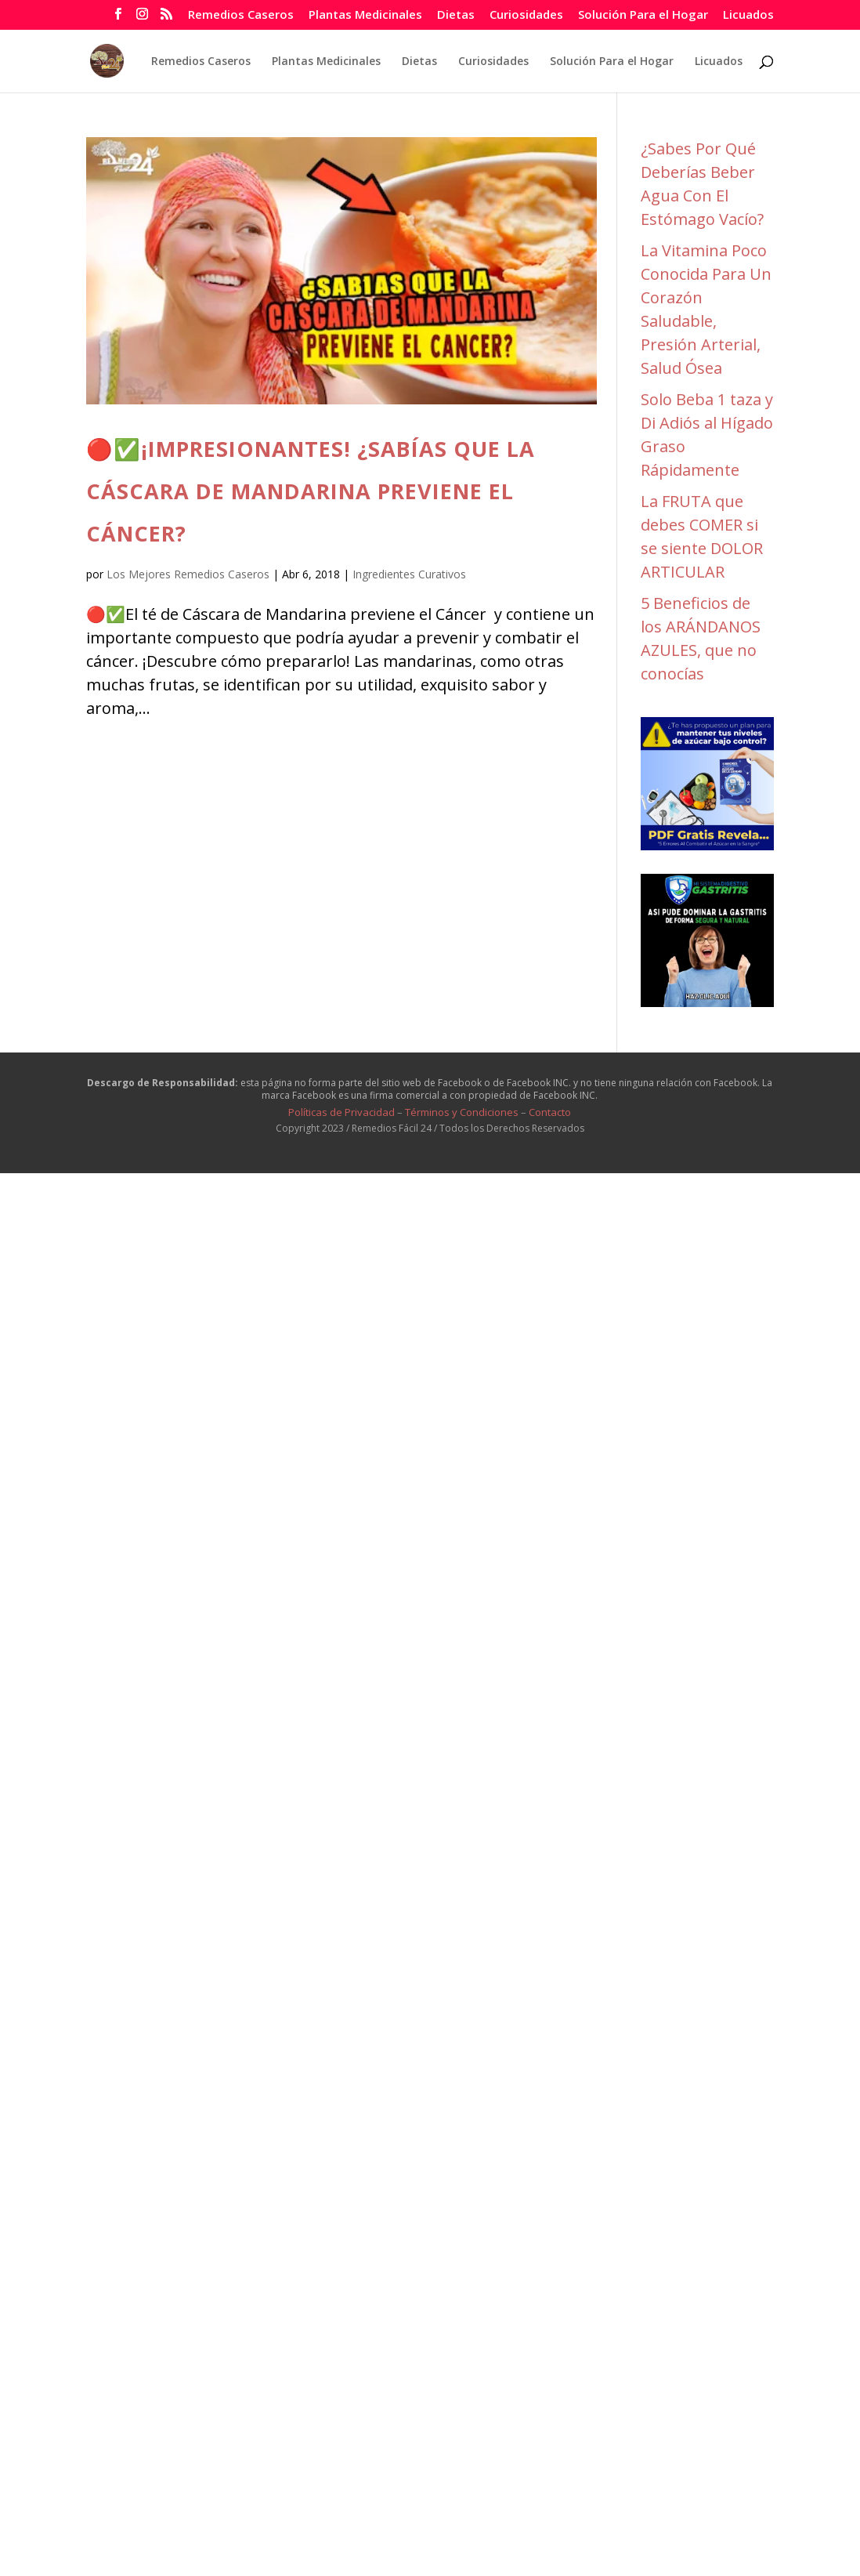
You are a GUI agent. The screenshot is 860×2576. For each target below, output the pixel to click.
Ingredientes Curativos (409, 574)
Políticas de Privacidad (341, 1112)
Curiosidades (526, 15)
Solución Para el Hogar (643, 15)
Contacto (550, 1112)
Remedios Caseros (241, 15)
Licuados (748, 15)
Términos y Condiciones (462, 1112)
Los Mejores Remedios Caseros (188, 574)
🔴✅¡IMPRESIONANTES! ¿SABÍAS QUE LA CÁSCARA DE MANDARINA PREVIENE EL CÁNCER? (310, 491)
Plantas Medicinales (365, 15)
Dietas (456, 15)
